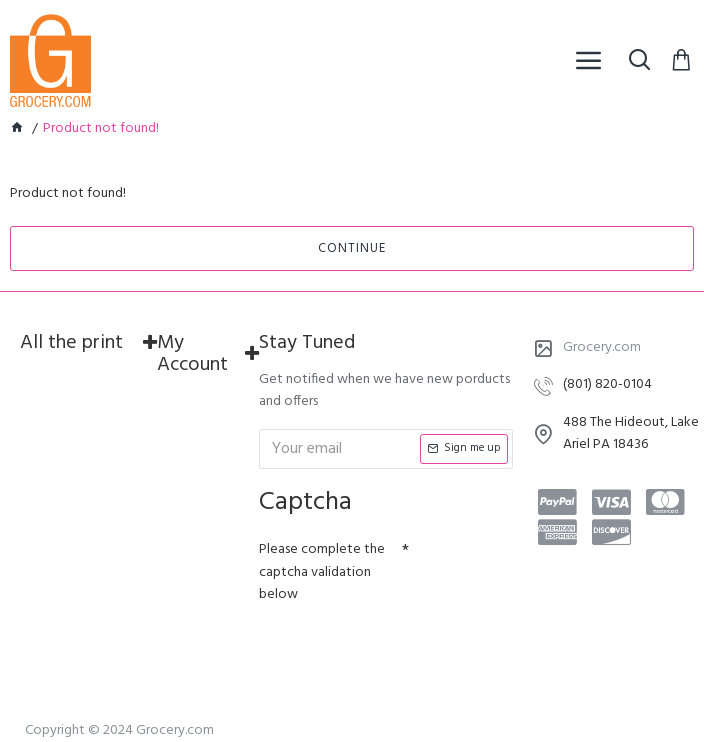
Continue (352, 248)
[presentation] (399, 648)
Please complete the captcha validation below (322, 572)
